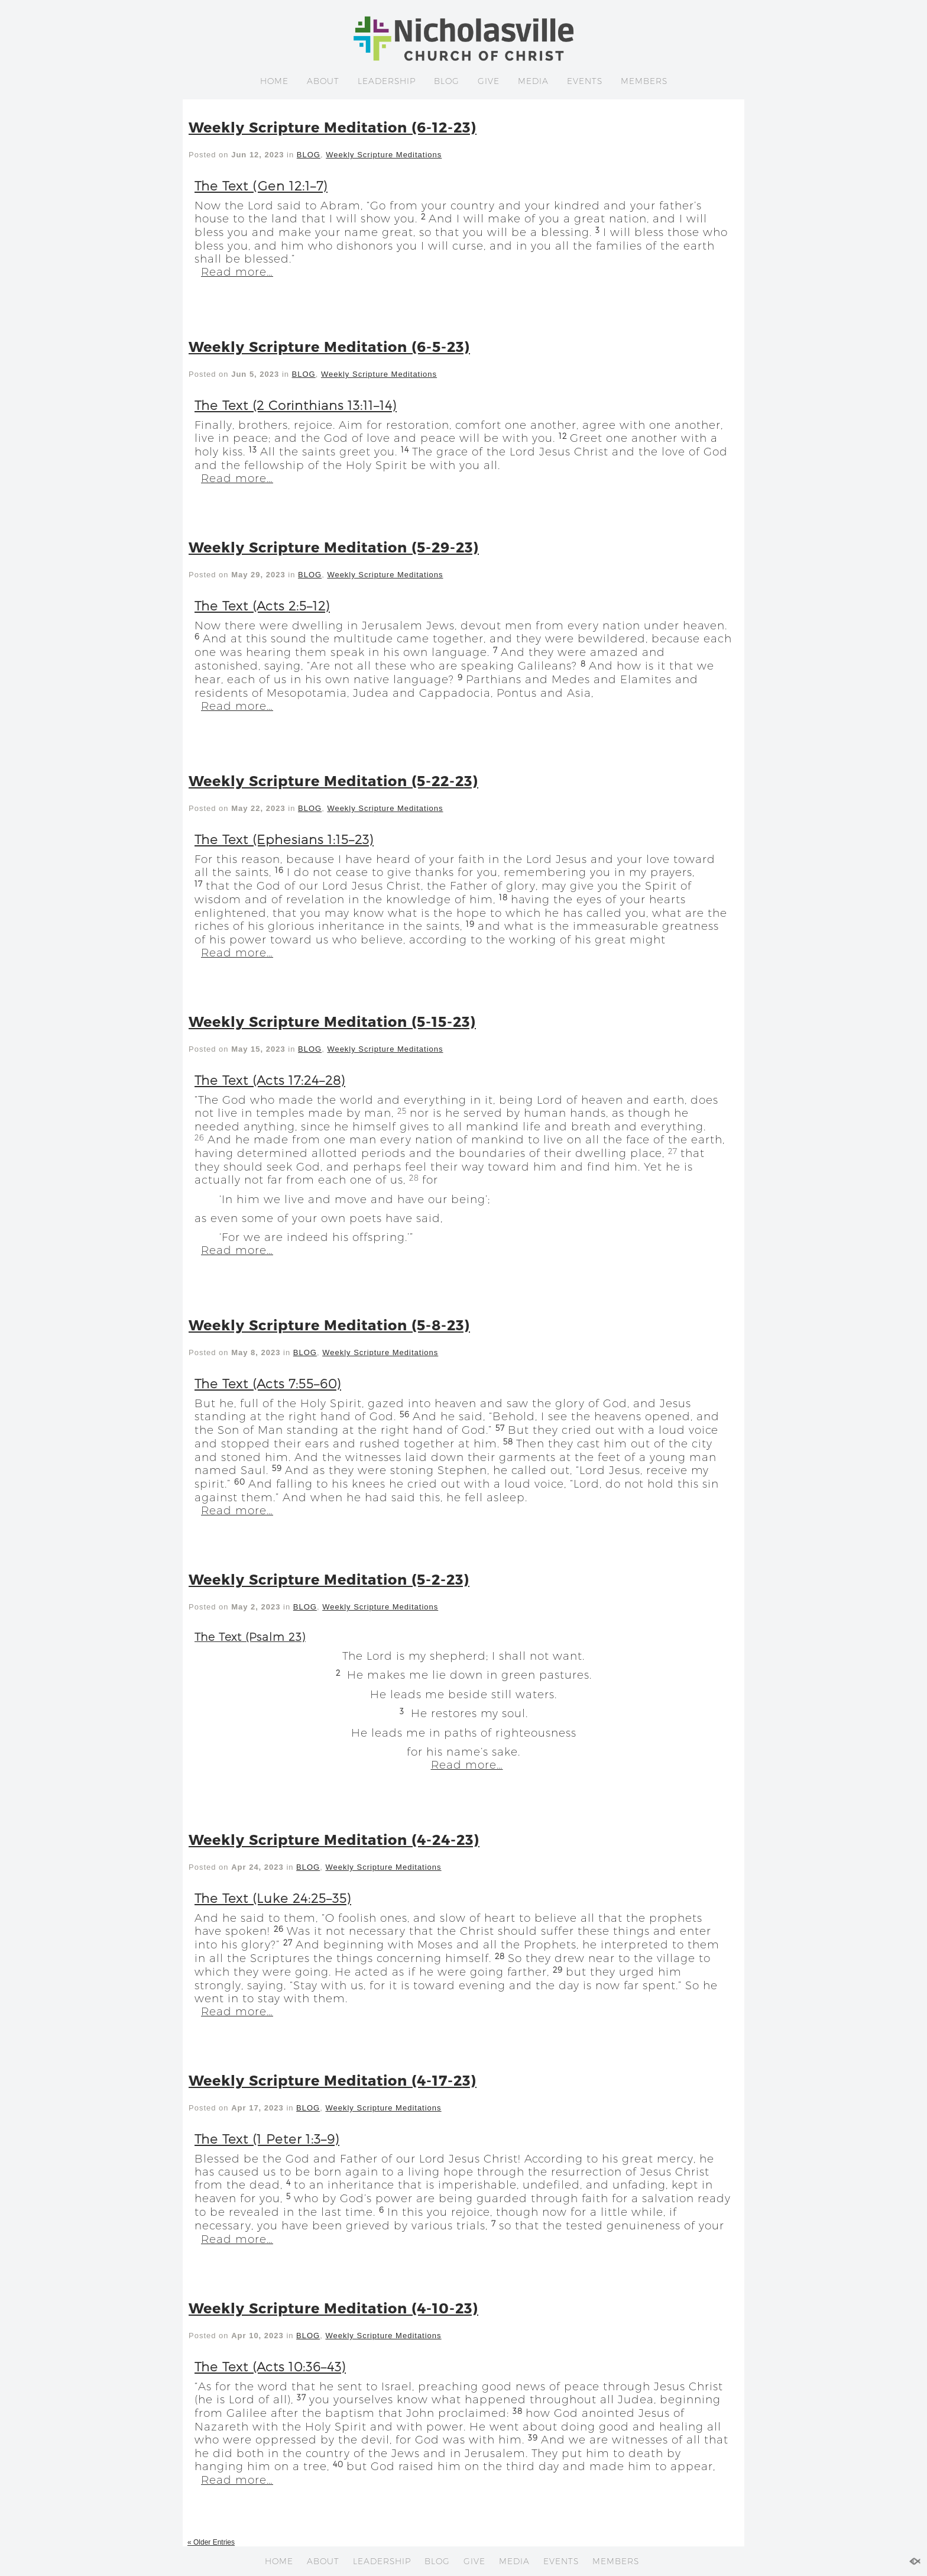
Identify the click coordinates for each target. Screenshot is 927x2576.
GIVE (489, 81)
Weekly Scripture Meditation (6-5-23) (329, 346)
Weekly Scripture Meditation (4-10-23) (333, 2307)
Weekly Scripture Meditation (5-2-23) (329, 1579)
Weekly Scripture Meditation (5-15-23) (332, 1021)
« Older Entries (211, 2542)
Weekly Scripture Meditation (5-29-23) (334, 546)
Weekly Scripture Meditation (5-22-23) (333, 780)
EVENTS (584, 81)
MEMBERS (644, 81)
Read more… (237, 272)
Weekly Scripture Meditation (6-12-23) (333, 126)
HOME (274, 81)
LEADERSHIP (387, 81)
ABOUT (323, 81)
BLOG (446, 81)
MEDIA (533, 81)
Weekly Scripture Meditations (384, 154)
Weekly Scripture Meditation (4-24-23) (334, 1839)
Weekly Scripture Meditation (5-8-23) (329, 1324)
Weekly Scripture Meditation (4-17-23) (333, 2080)
